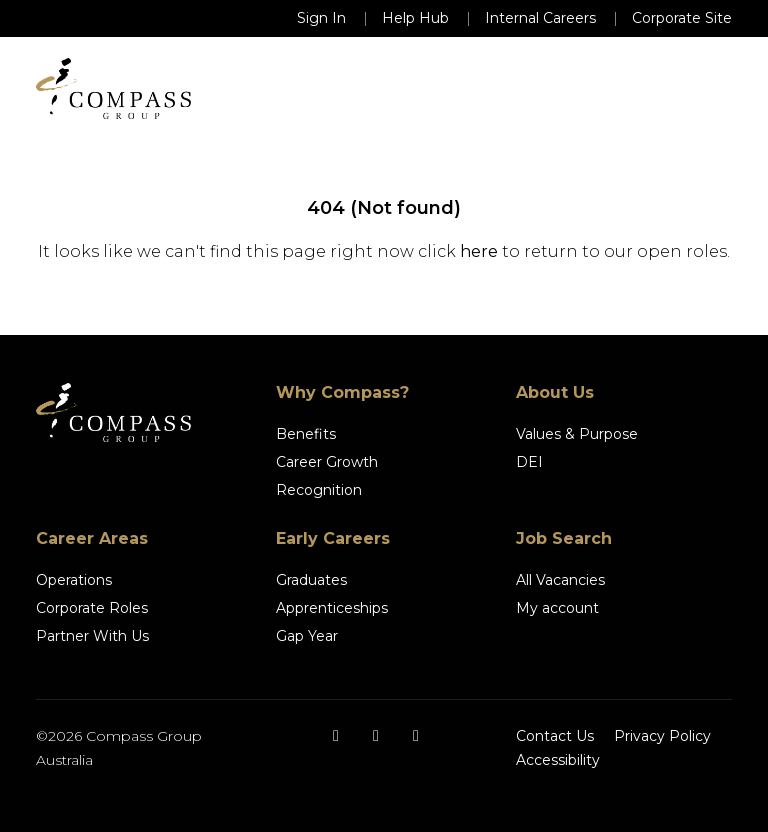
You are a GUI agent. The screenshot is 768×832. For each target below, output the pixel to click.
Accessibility (558, 760)
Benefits (306, 434)
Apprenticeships (332, 608)
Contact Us (555, 736)
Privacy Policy (662, 736)
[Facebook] (336, 735)
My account (557, 608)
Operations (74, 580)
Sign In (321, 18)
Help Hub (415, 18)
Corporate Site (682, 18)
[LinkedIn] (416, 735)
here (479, 251)
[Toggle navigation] (704, 89)
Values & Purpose (577, 434)
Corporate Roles (92, 608)
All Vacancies (560, 580)
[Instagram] (376, 735)
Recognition (319, 490)
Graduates (311, 580)
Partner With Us (92, 636)
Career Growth (327, 462)
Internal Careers (540, 18)
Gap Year (307, 636)
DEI (529, 462)
